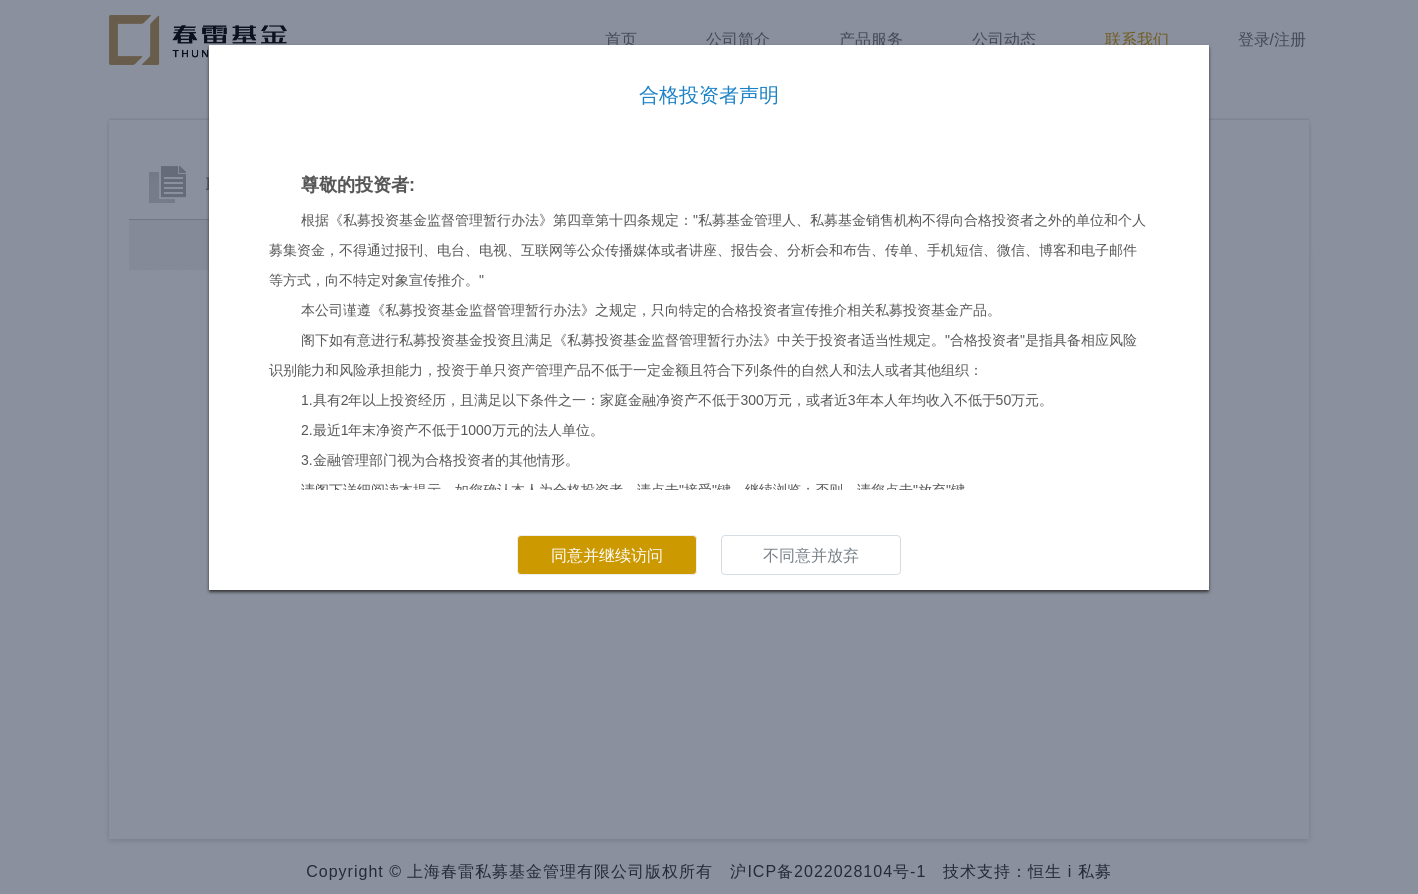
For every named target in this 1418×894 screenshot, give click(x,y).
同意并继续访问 (607, 555)
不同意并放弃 (811, 555)
